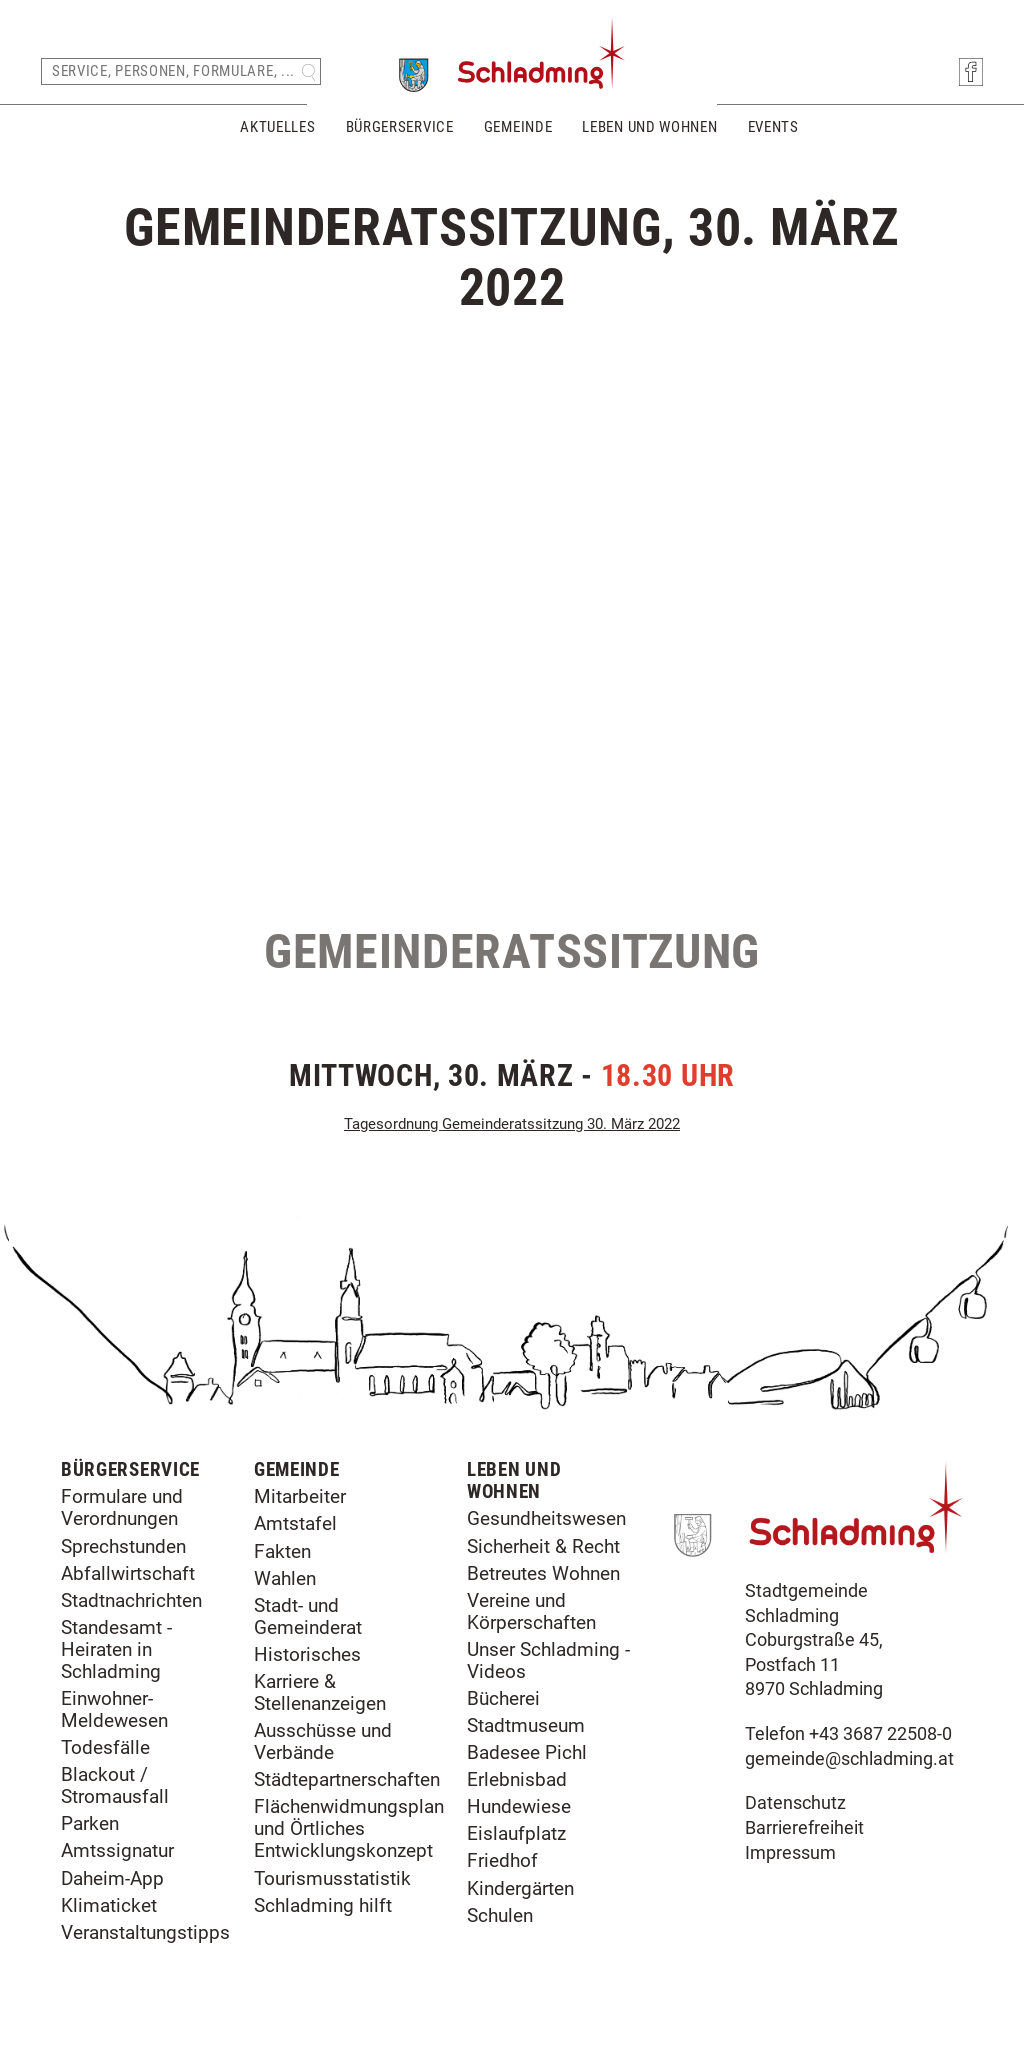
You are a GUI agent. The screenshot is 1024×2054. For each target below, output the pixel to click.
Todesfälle (105, 1747)
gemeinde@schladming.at (849, 1759)
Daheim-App (112, 1878)
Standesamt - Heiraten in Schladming (116, 1649)
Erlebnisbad (517, 1779)
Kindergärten (520, 1888)
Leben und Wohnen (649, 127)
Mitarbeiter (300, 1496)
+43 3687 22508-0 (880, 1734)
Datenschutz (795, 1803)
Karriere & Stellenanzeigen (320, 1692)
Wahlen (285, 1578)
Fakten (282, 1551)
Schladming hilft (323, 1905)
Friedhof (502, 1860)
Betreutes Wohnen (543, 1573)
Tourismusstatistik (332, 1878)
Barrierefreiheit (804, 1828)
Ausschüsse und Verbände (323, 1741)
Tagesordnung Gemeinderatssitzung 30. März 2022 (512, 1124)
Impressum (790, 1853)
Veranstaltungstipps (145, 1932)
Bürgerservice (400, 127)
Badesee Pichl (527, 1752)
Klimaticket (109, 1905)
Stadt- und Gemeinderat (308, 1616)
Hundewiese (519, 1806)
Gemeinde (518, 127)
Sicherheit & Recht (543, 1546)
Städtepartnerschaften (347, 1779)
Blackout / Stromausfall (115, 1785)
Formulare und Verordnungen (122, 1507)
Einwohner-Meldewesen (114, 1709)
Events (773, 127)
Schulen (500, 1915)
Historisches (307, 1654)
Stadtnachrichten (131, 1600)
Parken (90, 1823)
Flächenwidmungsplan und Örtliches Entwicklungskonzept (349, 1828)
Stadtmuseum (526, 1725)
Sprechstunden (123, 1546)
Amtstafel (295, 1523)
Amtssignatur (117, 1850)
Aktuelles (277, 127)
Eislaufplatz (516, 1833)
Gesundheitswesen (546, 1518)
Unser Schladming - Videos (548, 1660)
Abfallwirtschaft (128, 1573)
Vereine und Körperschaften (531, 1611)
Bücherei (503, 1698)
